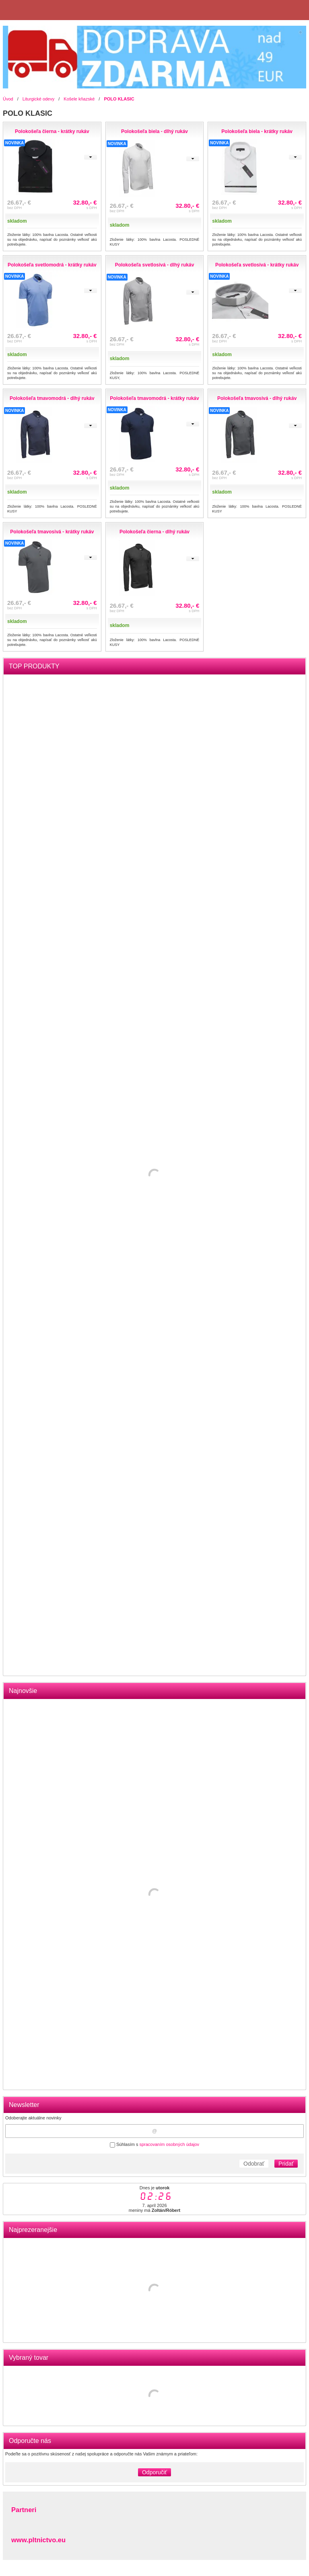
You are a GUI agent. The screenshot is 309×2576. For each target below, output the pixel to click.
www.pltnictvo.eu (38, 2539)
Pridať (286, 2163)
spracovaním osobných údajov (169, 2144)
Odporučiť (154, 2472)
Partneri (23, 2509)
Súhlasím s (154, 2144)
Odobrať (253, 2163)
